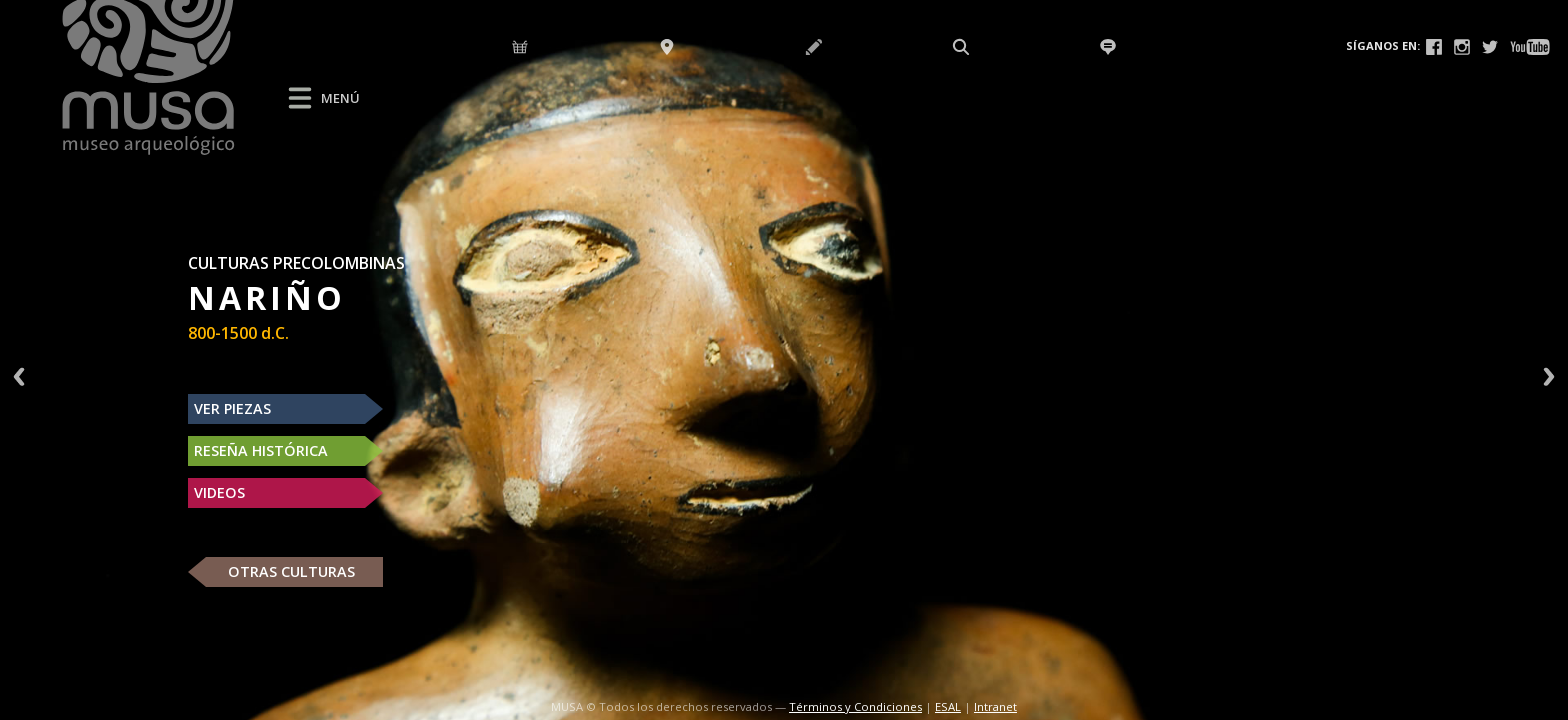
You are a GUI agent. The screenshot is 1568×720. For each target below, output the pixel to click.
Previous (19, 376)
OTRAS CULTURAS (291, 571)
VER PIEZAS (232, 408)
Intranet (995, 706)
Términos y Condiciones (855, 706)
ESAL (948, 706)
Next (1549, 376)
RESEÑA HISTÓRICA (261, 450)
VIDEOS (219, 492)
